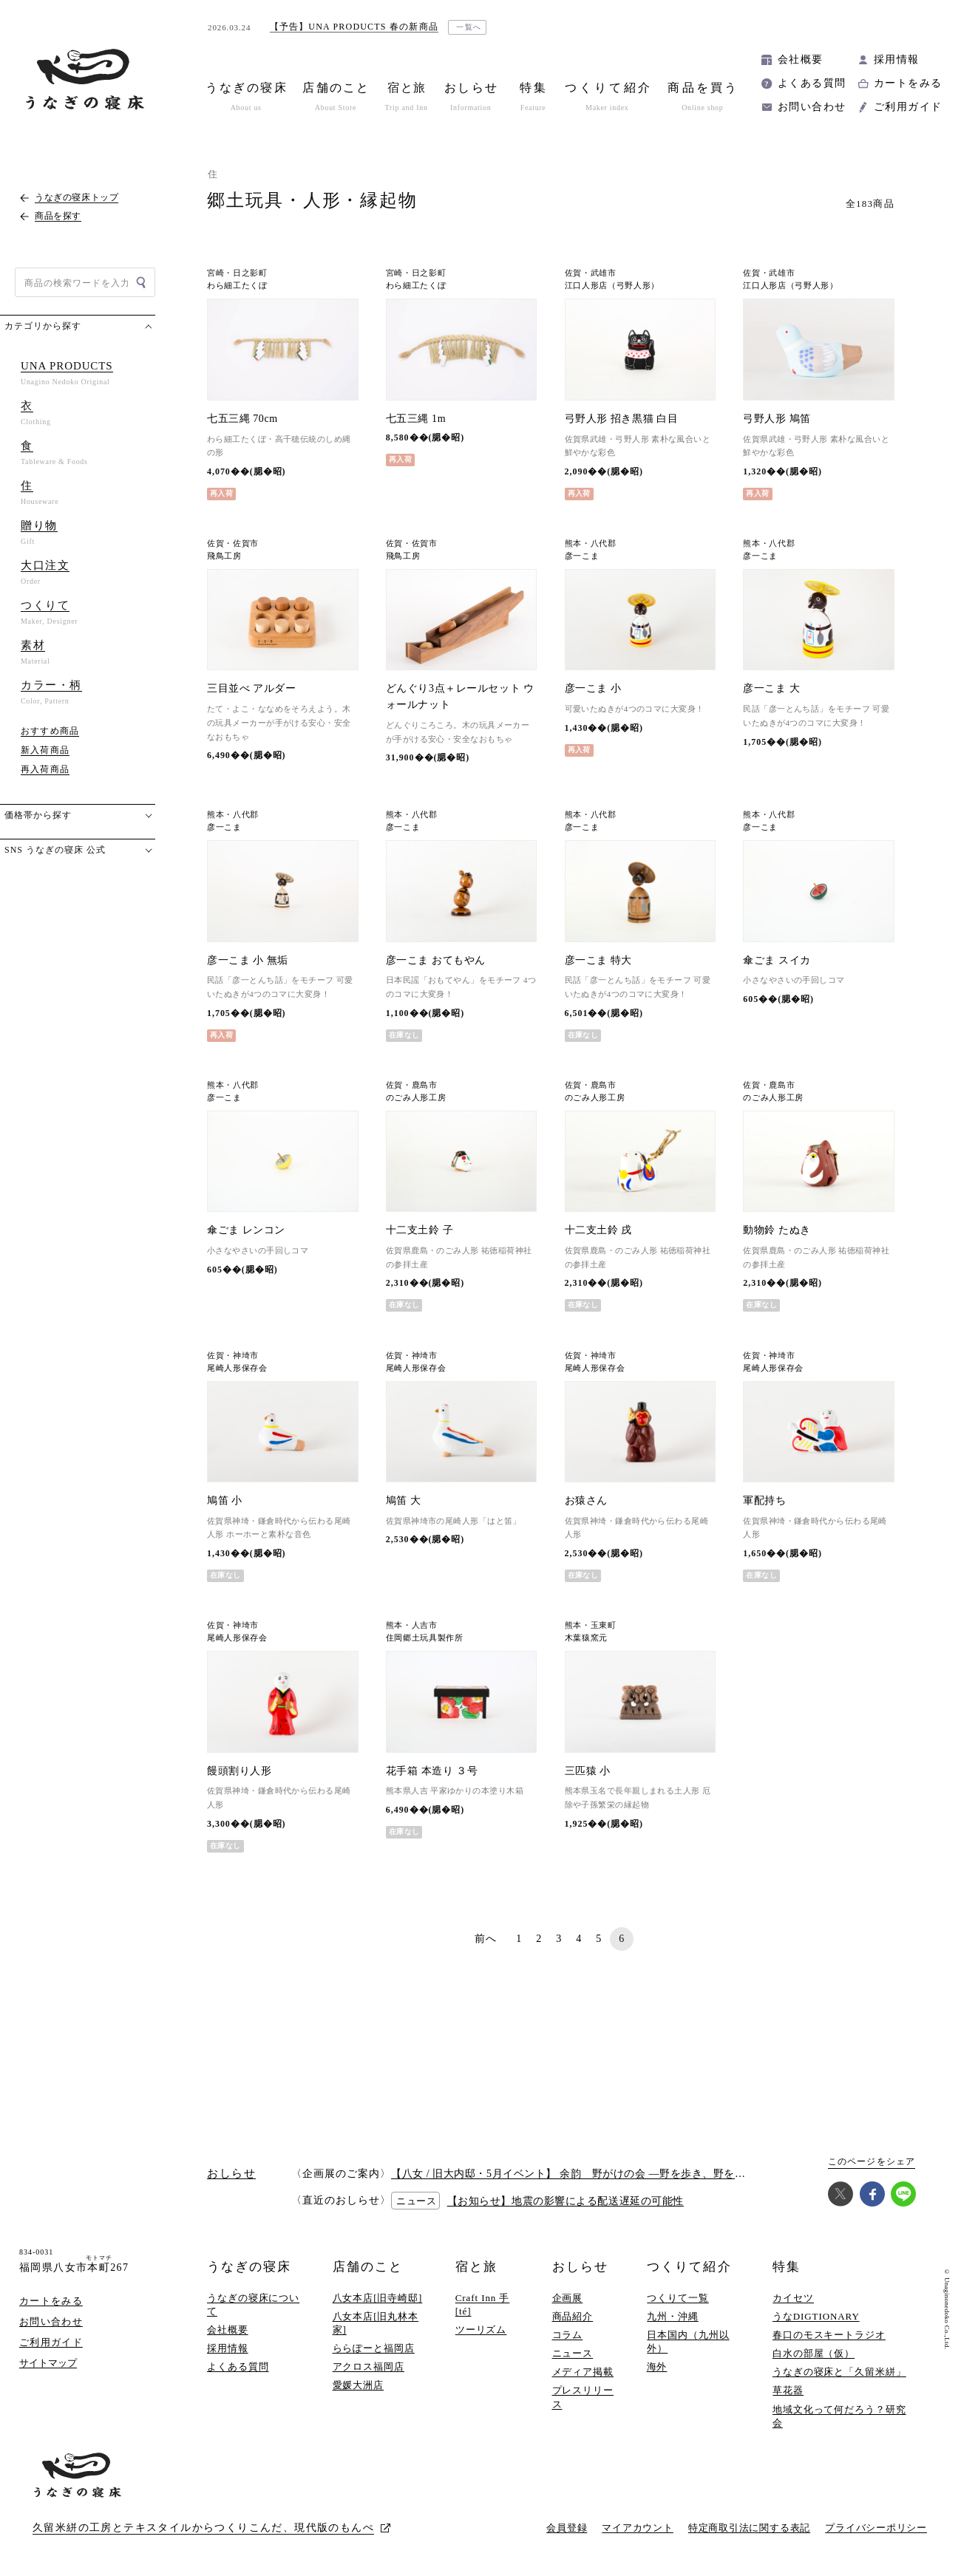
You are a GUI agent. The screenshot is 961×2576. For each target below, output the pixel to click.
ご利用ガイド (908, 106)
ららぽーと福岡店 (374, 2348)
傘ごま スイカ (776, 960)
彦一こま (582, 556)
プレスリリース (583, 2397)
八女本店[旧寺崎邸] (378, 2297)
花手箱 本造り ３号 (432, 1770)
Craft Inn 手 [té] (482, 2304)
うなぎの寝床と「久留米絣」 (839, 2371)
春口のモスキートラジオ (829, 2334)
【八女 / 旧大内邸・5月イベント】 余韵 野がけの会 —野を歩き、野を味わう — (586, 2173)
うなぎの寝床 (249, 2267)
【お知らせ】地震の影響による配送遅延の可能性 (565, 2201)
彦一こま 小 (593, 688)
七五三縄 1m (416, 418)
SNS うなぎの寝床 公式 (55, 850)
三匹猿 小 (588, 1770)
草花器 (788, 2390)
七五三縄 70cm (242, 418)
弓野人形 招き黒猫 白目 (622, 418)
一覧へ (469, 27)
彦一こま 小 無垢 (247, 960)
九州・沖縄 (673, 2316)
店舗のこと (368, 2267)
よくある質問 (812, 83)
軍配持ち (764, 1500)
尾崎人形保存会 (237, 1368)
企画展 (567, 2297)
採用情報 (897, 59)
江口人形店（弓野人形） (612, 286)
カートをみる (908, 83)
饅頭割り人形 (239, 1770)
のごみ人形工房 (416, 1098)
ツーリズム (481, 2329)
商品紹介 (573, 2316)
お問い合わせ (812, 106)
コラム (567, 2334)
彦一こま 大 (771, 688)
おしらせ (580, 2267)
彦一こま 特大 (598, 960)
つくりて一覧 (677, 2297)
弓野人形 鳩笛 (776, 418)
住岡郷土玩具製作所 (424, 1638)
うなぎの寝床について (253, 2304)
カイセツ (793, 2297)
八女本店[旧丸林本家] (376, 2323)
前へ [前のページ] (486, 1938)
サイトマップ (48, 2362)
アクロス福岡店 (368, 2366)
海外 (657, 2366)
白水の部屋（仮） (813, 2353)
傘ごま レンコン (246, 1230)
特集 (786, 2267)
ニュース (573, 2353)
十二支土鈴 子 (419, 1230)
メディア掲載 (583, 2371)
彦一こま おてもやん (436, 960)
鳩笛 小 (224, 1500)
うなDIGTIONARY (816, 2316)
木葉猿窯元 (586, 1638)
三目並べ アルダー (251, 688)
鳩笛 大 (403, 1500)
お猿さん (586, 1500)
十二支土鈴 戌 (598, 1230)
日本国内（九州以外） (688, 2341)
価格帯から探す (38, 815)
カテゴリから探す (42, 326)
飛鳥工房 (224, 556)
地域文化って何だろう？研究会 (839, 2416)
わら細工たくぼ (237, 286)
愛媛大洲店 (358, 2385)
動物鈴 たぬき (776, 1230)
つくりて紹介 (689, 2267)
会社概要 (801, 59)
